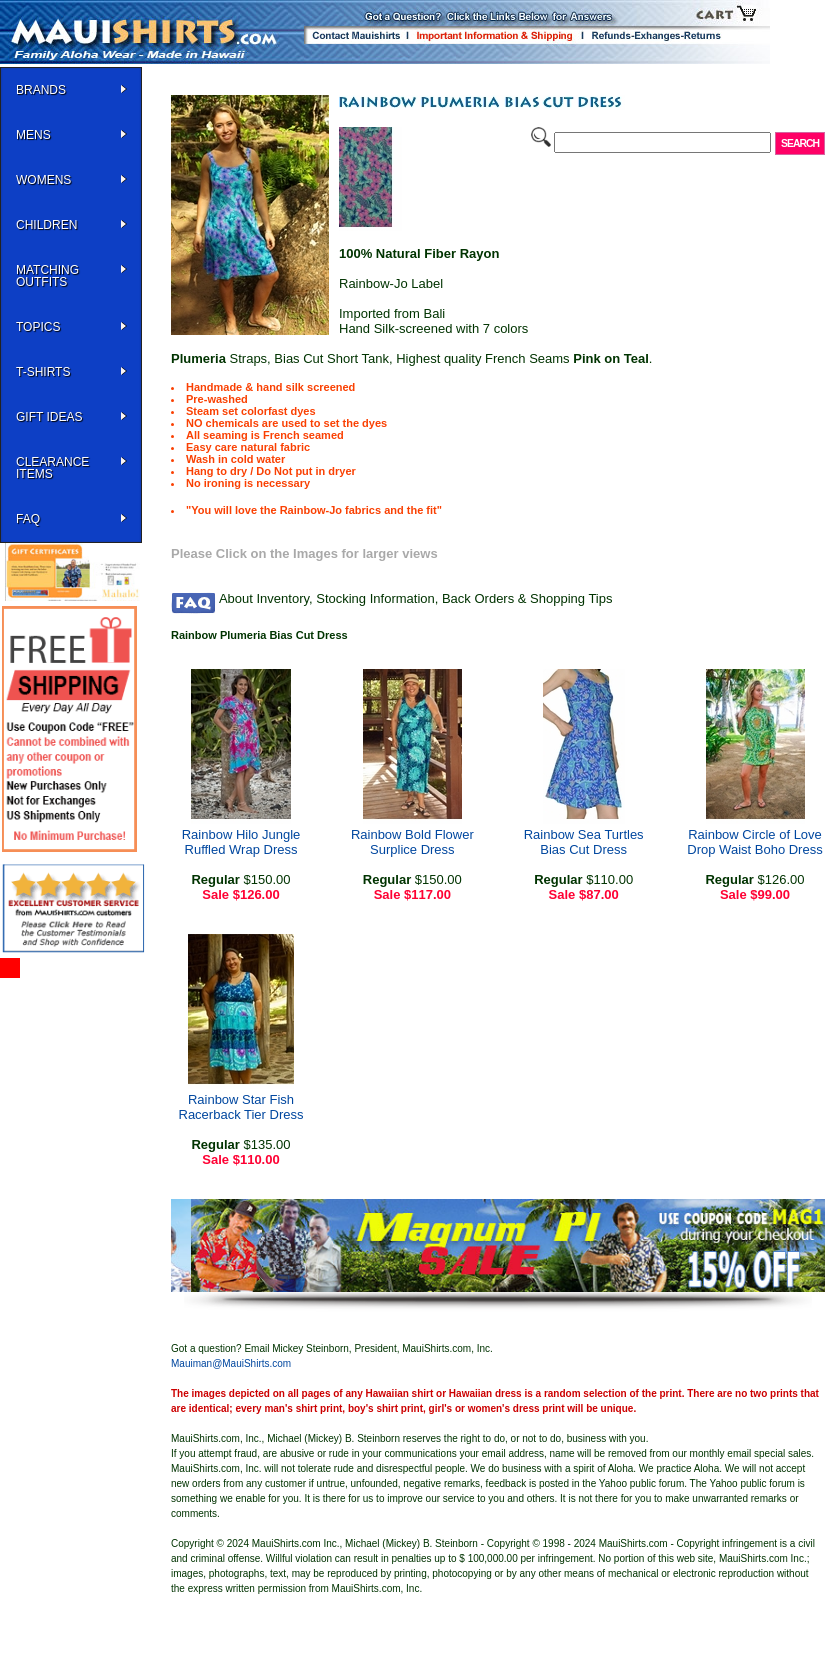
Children (46, 225)
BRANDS (41, 90)
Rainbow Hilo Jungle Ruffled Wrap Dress (241, 842)
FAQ (28, 519)
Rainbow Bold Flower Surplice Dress (412, 842)
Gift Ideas (49, 417)
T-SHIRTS (43, 372)
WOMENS (43, 180)
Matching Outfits (47, 276)
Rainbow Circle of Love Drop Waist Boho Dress (754, 842)
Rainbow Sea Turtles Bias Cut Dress (584, 842)
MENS (33, 135)
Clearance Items (52, 468)
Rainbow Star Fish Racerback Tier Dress (241, 1107)
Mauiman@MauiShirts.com (231, 1363)
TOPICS (38, 327)
